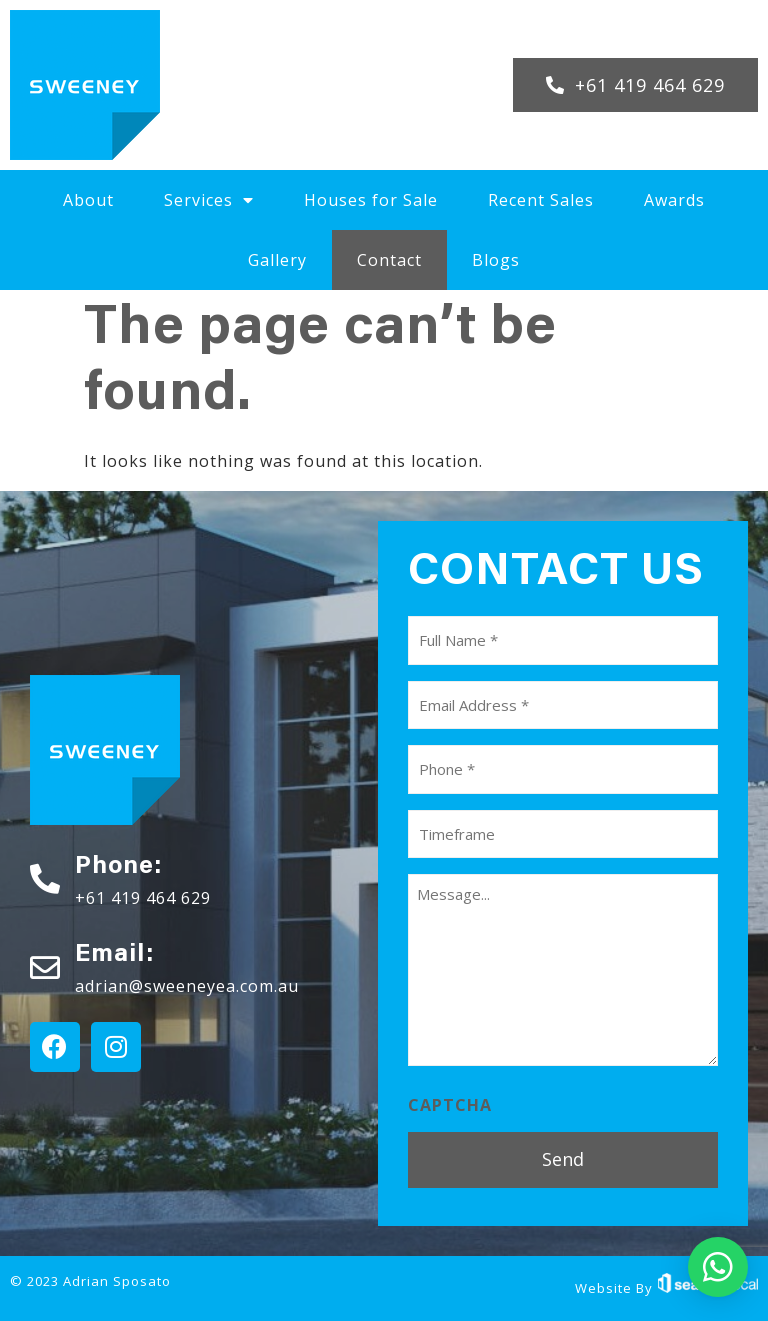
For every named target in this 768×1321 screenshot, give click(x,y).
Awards (674, 200)
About (88, 200)
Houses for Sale (371, 200)
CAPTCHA (450, 1105)
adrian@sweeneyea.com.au (187, 986)
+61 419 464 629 (143, 898)
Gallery (277, 260)
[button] (635, 85)
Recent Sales (541, 200)
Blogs (496, 260)
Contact (389, 260)
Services (209, 200)
